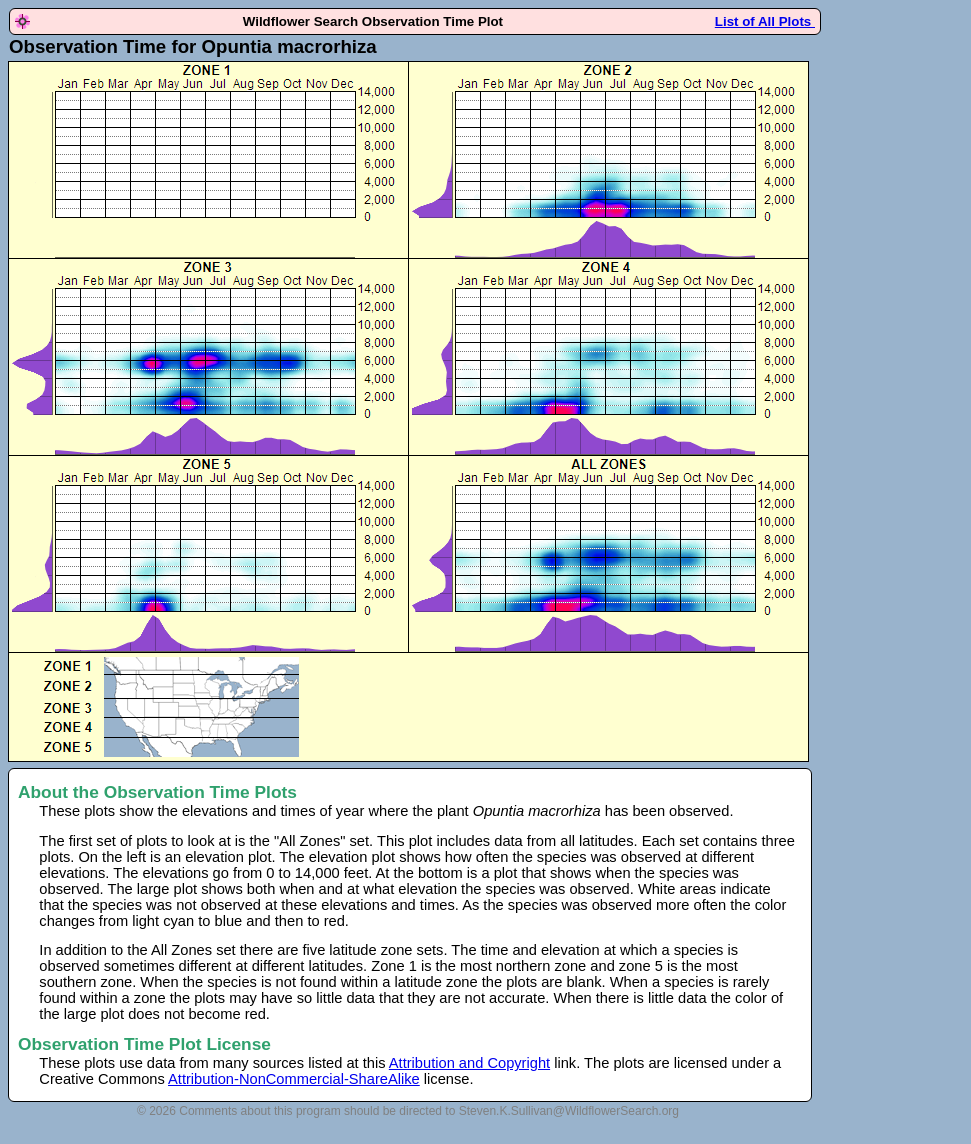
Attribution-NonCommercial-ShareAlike (294, 1079)
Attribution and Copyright (469, 1063)
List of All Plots (765, 21)
